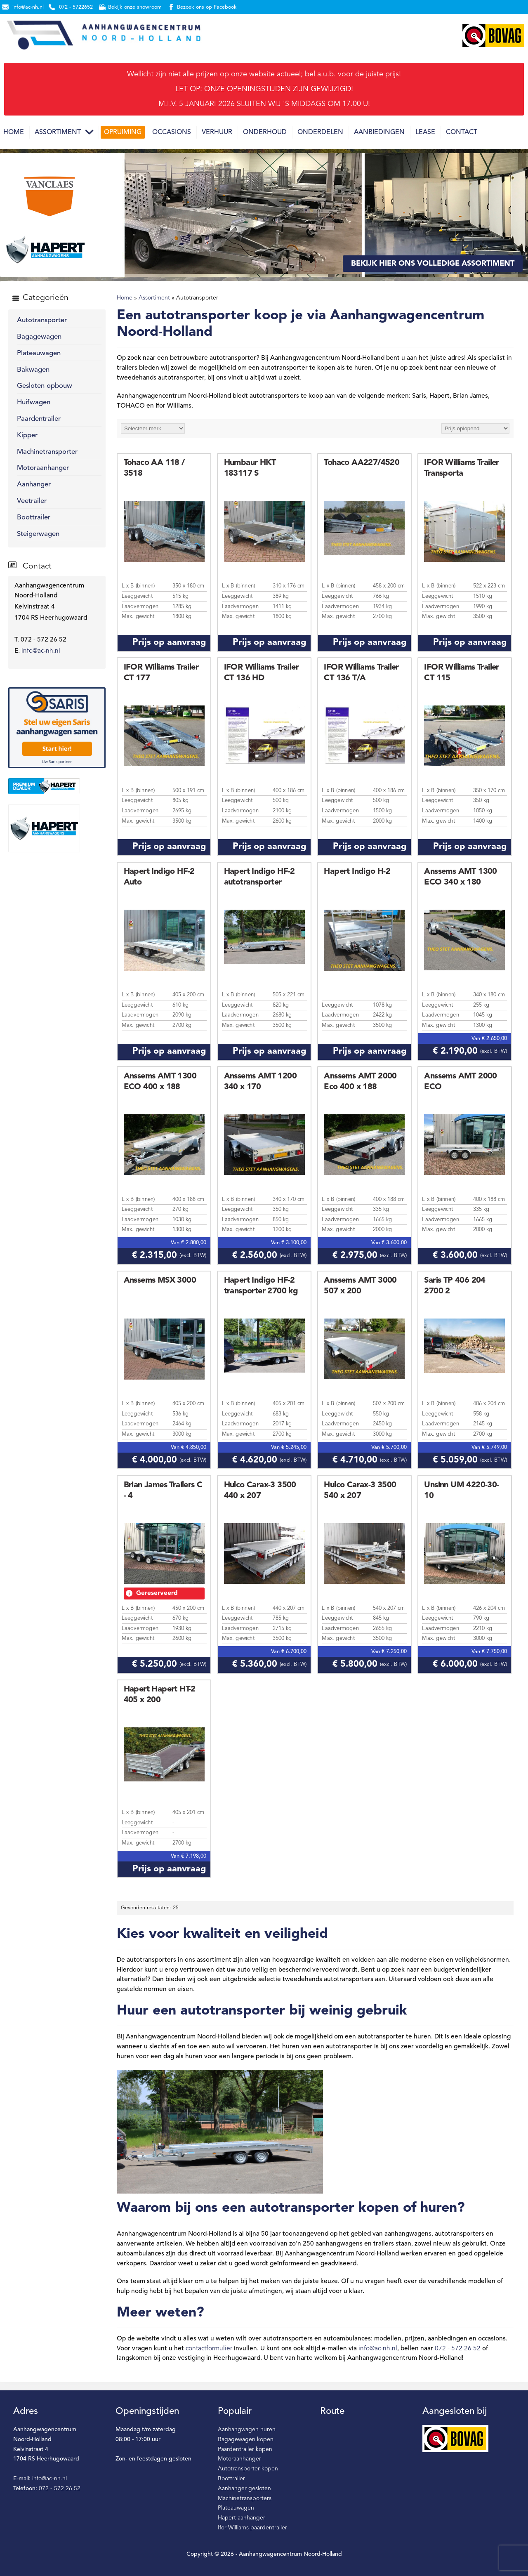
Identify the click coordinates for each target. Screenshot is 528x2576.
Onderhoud (265, 132)
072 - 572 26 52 (458, 2348)
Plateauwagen (39, 353)
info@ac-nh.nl (40, 651)
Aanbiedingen (379, 132)
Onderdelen (320, 132)
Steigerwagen (38, 534)
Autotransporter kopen (248, 2469)
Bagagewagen (39, 336)
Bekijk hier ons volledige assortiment (432, 263)
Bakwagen (33, 369)
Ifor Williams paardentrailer (252, 2528)
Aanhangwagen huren (247, 2429)
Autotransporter (42, 320)
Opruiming (122, 132)
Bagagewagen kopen (245, 2439)
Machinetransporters (244, 2498)
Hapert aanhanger (241, 2518)
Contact (461, 132)
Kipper (27, 435)
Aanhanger (34, 484)
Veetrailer (32, 501)
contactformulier (209, 2348)
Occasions (171, 132)
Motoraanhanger (43, 468)
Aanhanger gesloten (244, 2488)
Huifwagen (33, 402)
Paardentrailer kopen (245, 2449)
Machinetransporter (47, 451)
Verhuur (217, 132)
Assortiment (58, 132)
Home (13, 132)
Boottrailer (33, 517)
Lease (425, 132)
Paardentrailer (39, 418)
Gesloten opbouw (44, 385)
